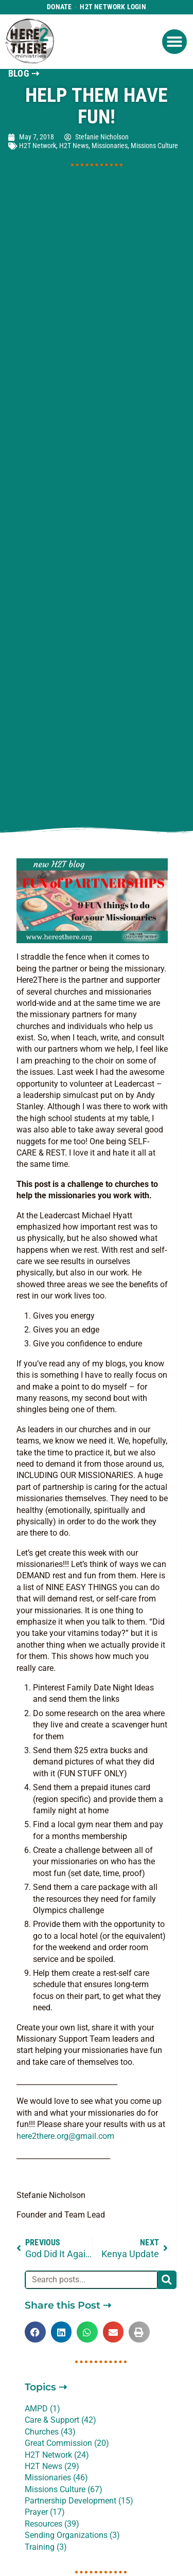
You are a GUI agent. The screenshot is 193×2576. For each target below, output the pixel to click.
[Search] (166, 2280)
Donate (59, 7)
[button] (174, 41)
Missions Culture (154, 145)
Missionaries (110, 145)
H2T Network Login (113, 7)
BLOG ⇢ (23, 73)
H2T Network (37, 145)
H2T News (74, 145)
